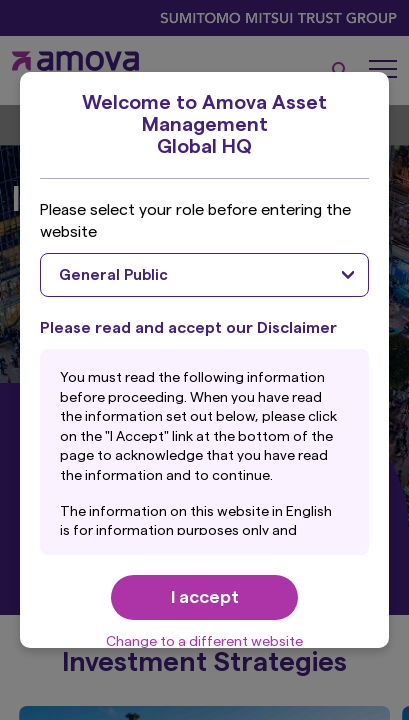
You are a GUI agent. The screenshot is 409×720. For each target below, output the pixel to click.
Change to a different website (204, 642)
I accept (205, 597)
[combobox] (204, 275)
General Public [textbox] (113, 275)
